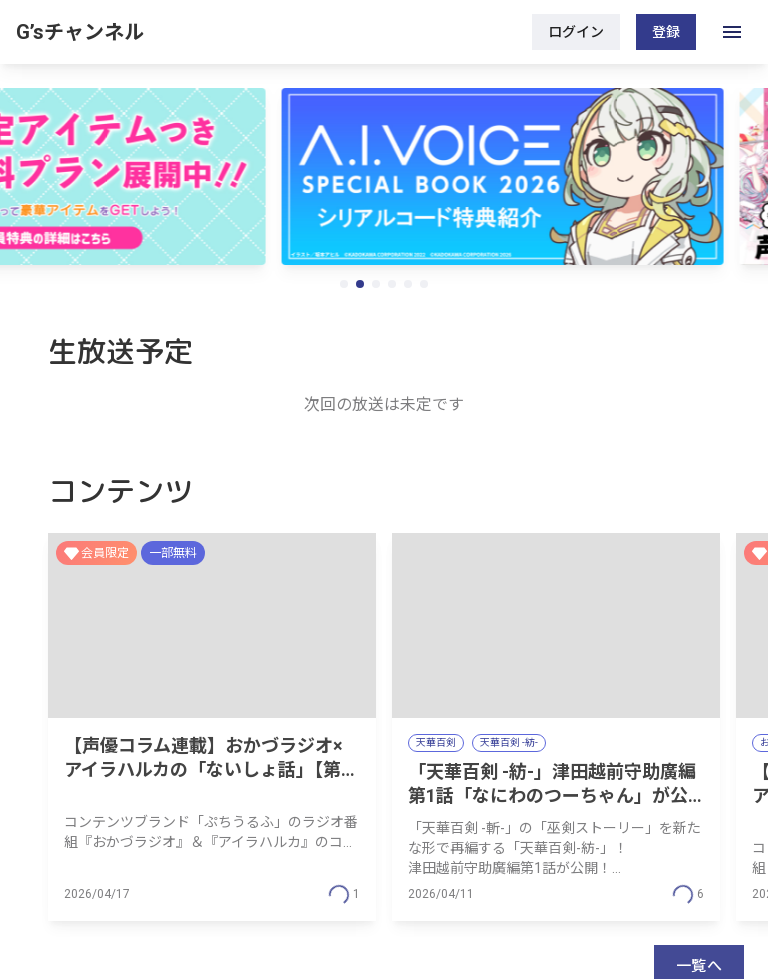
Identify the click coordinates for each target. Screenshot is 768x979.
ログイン (576, 32)
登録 (666, 32)
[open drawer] (732, 32)
